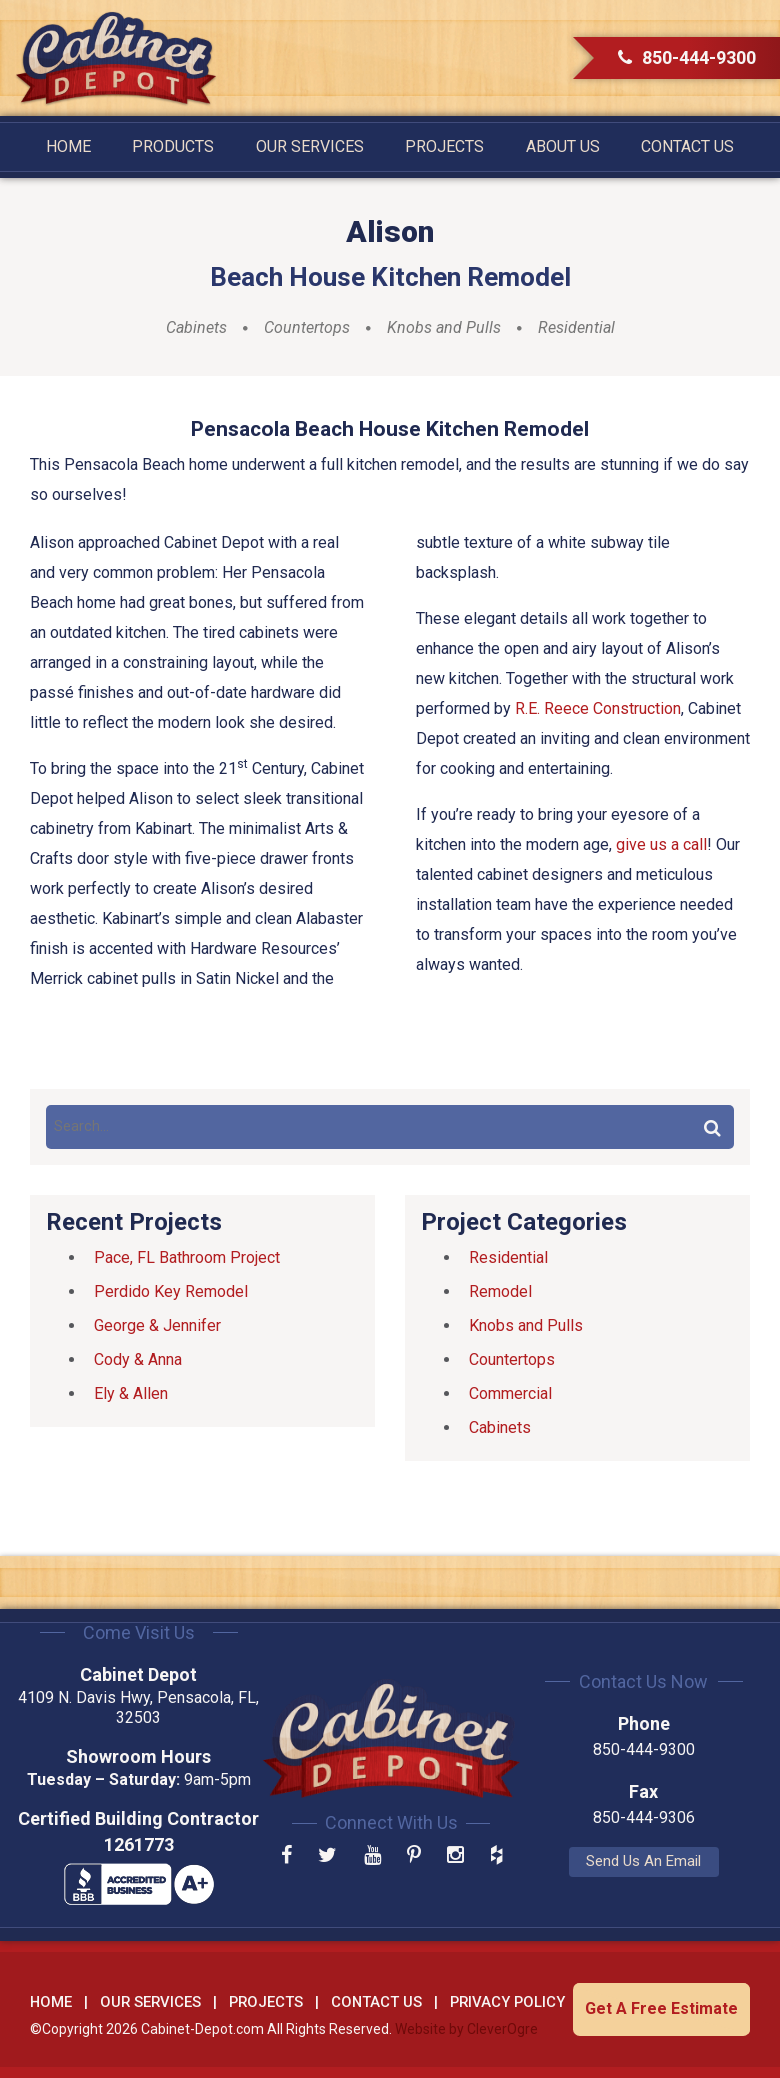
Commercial (510, 1393)
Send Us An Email (640, 1861)
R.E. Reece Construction (598, 708)
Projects (444, 146)
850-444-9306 (640, 1817)
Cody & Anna (138, 1359)
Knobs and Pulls (444, 328)
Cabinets (196, 328)
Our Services (310, 146)
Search (712, 1127)
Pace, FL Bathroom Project (187, 1257)
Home (68, 146)
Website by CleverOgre (466, 2029)
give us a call (661, 844)
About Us (563, 146)
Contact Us (687, 146)
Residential (576, 328)
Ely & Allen (131, 1393)
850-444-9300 (687, 57)
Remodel (500, 1291)
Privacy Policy (507, 2002)
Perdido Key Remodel (171, 1291)
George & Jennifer (157, 1325)
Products (173, 146)
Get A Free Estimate (661, 2008)
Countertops (307, 328)
